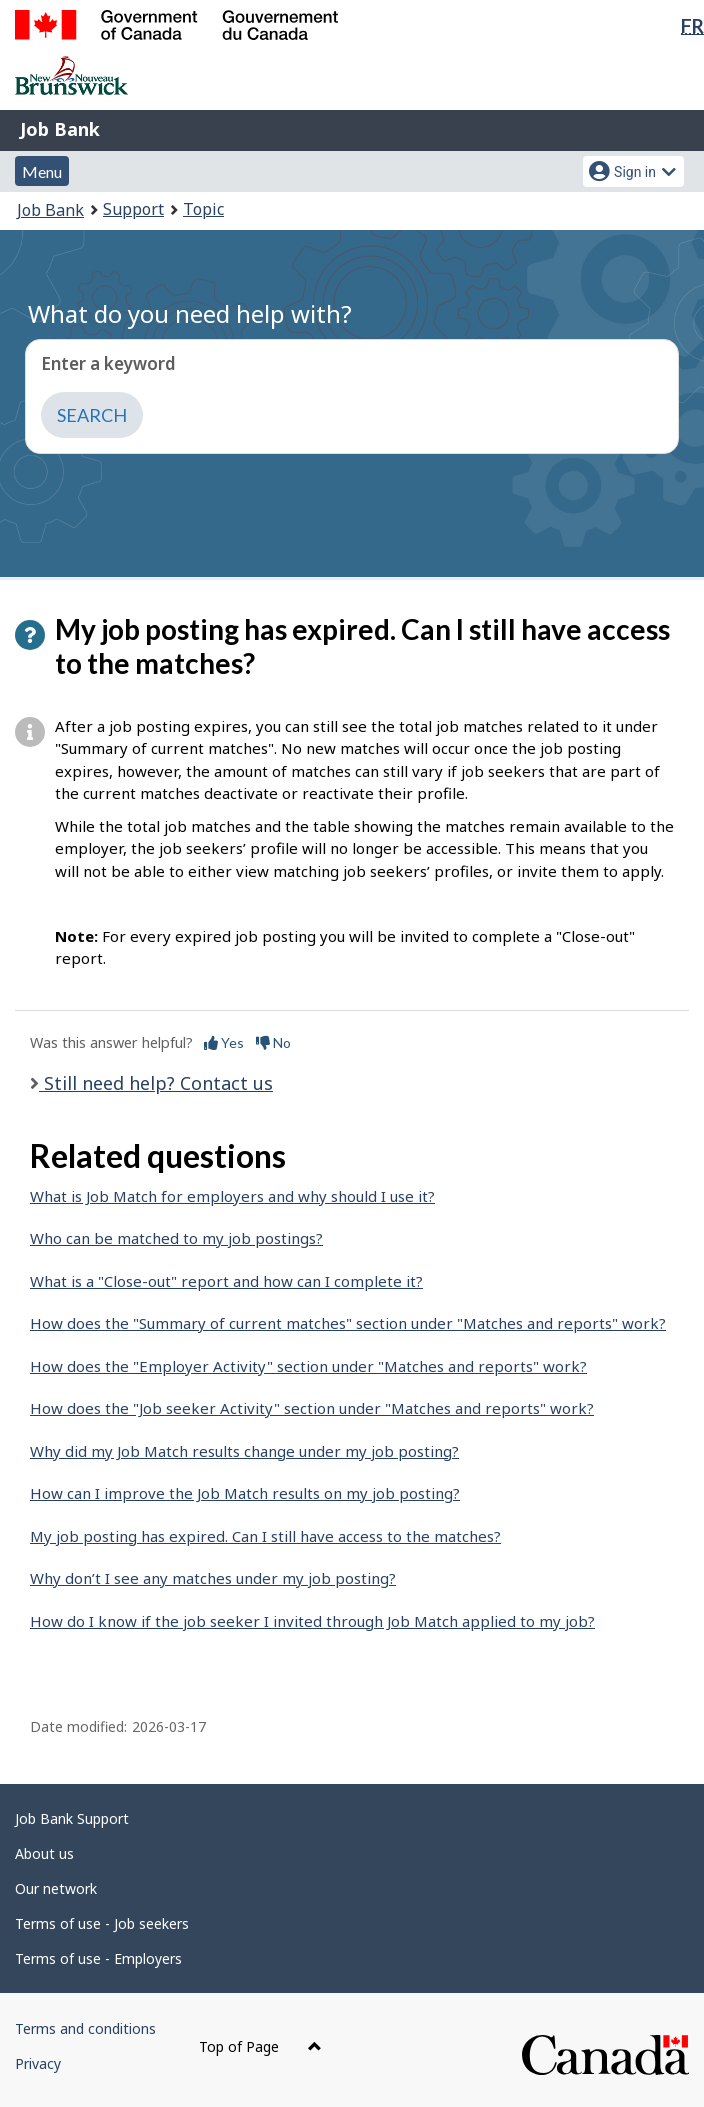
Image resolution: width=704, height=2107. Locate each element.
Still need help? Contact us (156, 1083)
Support (133, 209)
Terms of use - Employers (98, 1958)
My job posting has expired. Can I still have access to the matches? (265, 1536)
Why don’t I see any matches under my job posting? (213, 1578)
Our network (56, 1888)
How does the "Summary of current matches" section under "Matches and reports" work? (348, 1323)
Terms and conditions (85, 2028)
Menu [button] (42, 171)
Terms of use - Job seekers (102, 1923)
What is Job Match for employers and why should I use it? (232, 1196)
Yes (224, 1042)
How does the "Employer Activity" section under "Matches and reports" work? (308, 1366)
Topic (203, 209)
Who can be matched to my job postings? (176, 1238)
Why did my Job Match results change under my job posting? (244, 1451)
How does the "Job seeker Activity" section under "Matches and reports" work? (312, 1408)
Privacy (38, 2063)
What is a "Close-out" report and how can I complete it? (226, 1281)
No (273, 1042)
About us (44, 1853)
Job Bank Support (72, 1818)
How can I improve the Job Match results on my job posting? (245, 1493)
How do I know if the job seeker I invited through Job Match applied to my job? (312, 1621)
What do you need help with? (190, 313)
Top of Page (260, 2046)
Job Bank (60, 129)
